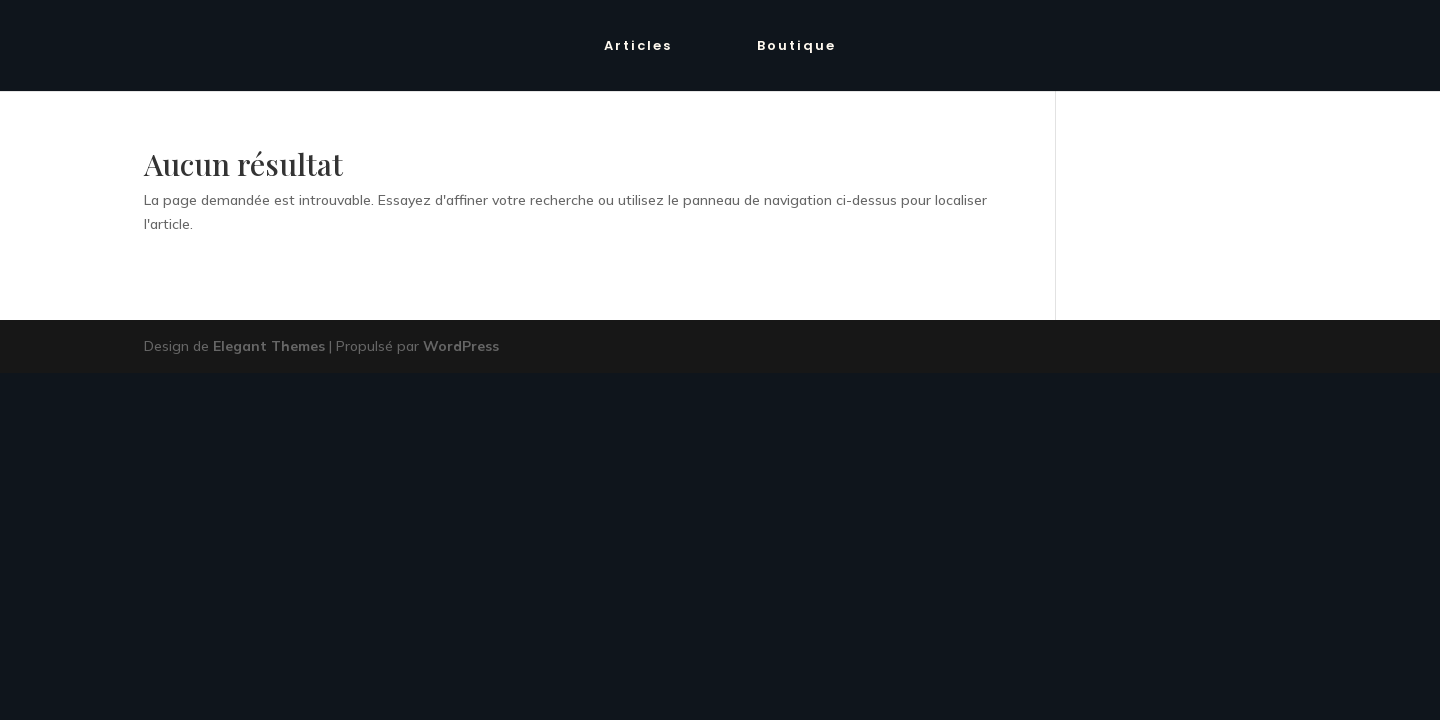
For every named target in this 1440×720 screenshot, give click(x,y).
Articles (638, 47)
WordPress (461, 346)
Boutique (796, 47)
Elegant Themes (269, 346)
